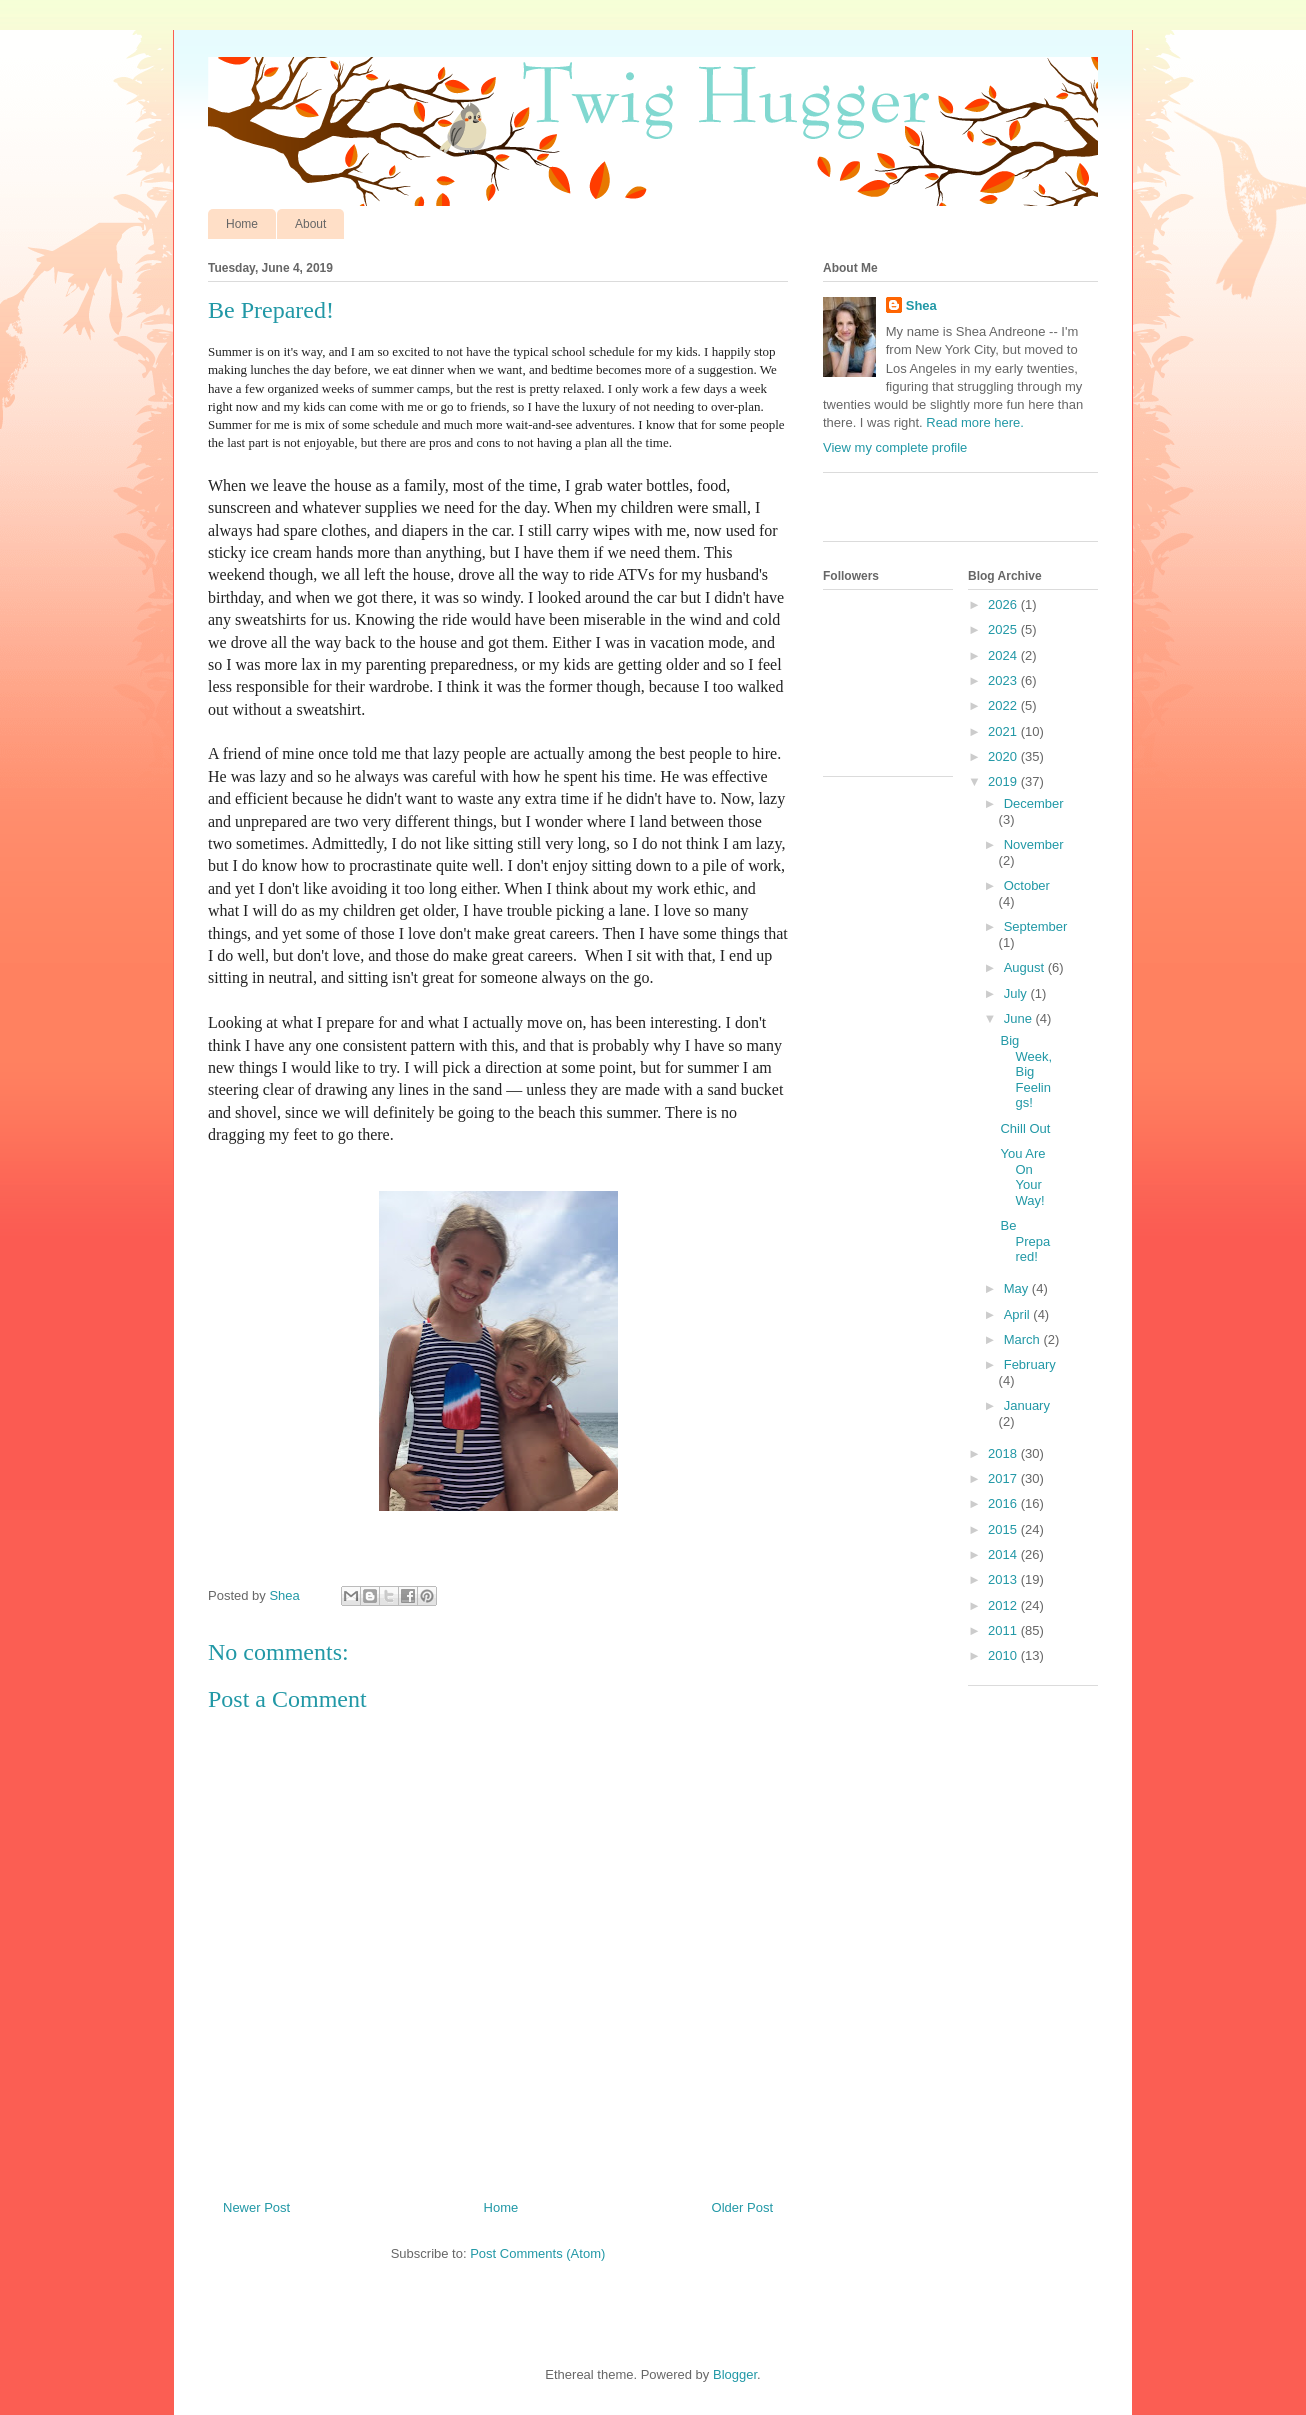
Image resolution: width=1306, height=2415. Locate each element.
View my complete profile (895, 447)
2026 (1004, 604)
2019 (1004, 781)
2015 (1004, 1529)
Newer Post (256, 2207)
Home (242, 224)
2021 (1004, 731)
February (1030, 1364)
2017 (1004, 1478)
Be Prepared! (1025, 1241)
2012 (1004, 1605)
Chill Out (1025, 1128)
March (1024, 1339)
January (1027, 1405)
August (1026, 967)
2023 (1004, 680)
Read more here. (975, 422)
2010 (1004, 1655)
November (1034, 844)
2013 (1004, 1579)
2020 (1004, 756)
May (1018, 1288)
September (1036, 926)
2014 (1004, 1554)
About (310, 224)
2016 (1004, 1503)
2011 (1004, 1630)
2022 (1004, 705)
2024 (1004, 655)
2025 (1004, 629)
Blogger (735, 2374)
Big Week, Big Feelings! (1026, 1071)
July (1017, 993)
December (1034, 803)
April (1019, 1314)
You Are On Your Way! (1022, 1177)
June (1020, 1018)
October (1027, 885)
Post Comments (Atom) (537, 2253)
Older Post (742, 2207)
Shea (921, 305)
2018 (1004, 1453)
